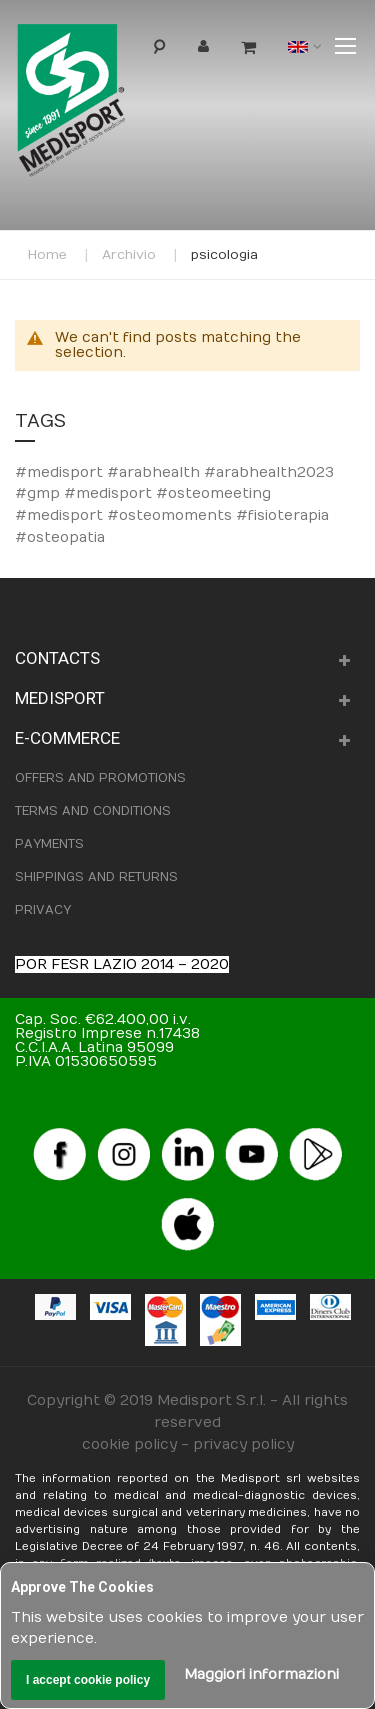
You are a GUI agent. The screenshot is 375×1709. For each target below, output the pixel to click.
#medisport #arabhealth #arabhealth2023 (174, 472)
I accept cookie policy (88, 1680)
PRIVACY (43, 910)
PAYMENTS (49, 844)
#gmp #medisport (85, 493)
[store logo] (104, 105)
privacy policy (243, 1444)
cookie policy (129, 1444)
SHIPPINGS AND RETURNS (96, 877)
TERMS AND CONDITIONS (93, 811)
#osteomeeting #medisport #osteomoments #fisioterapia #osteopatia (172, 515)
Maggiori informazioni (261, 1674)
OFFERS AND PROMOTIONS (100, 778)
